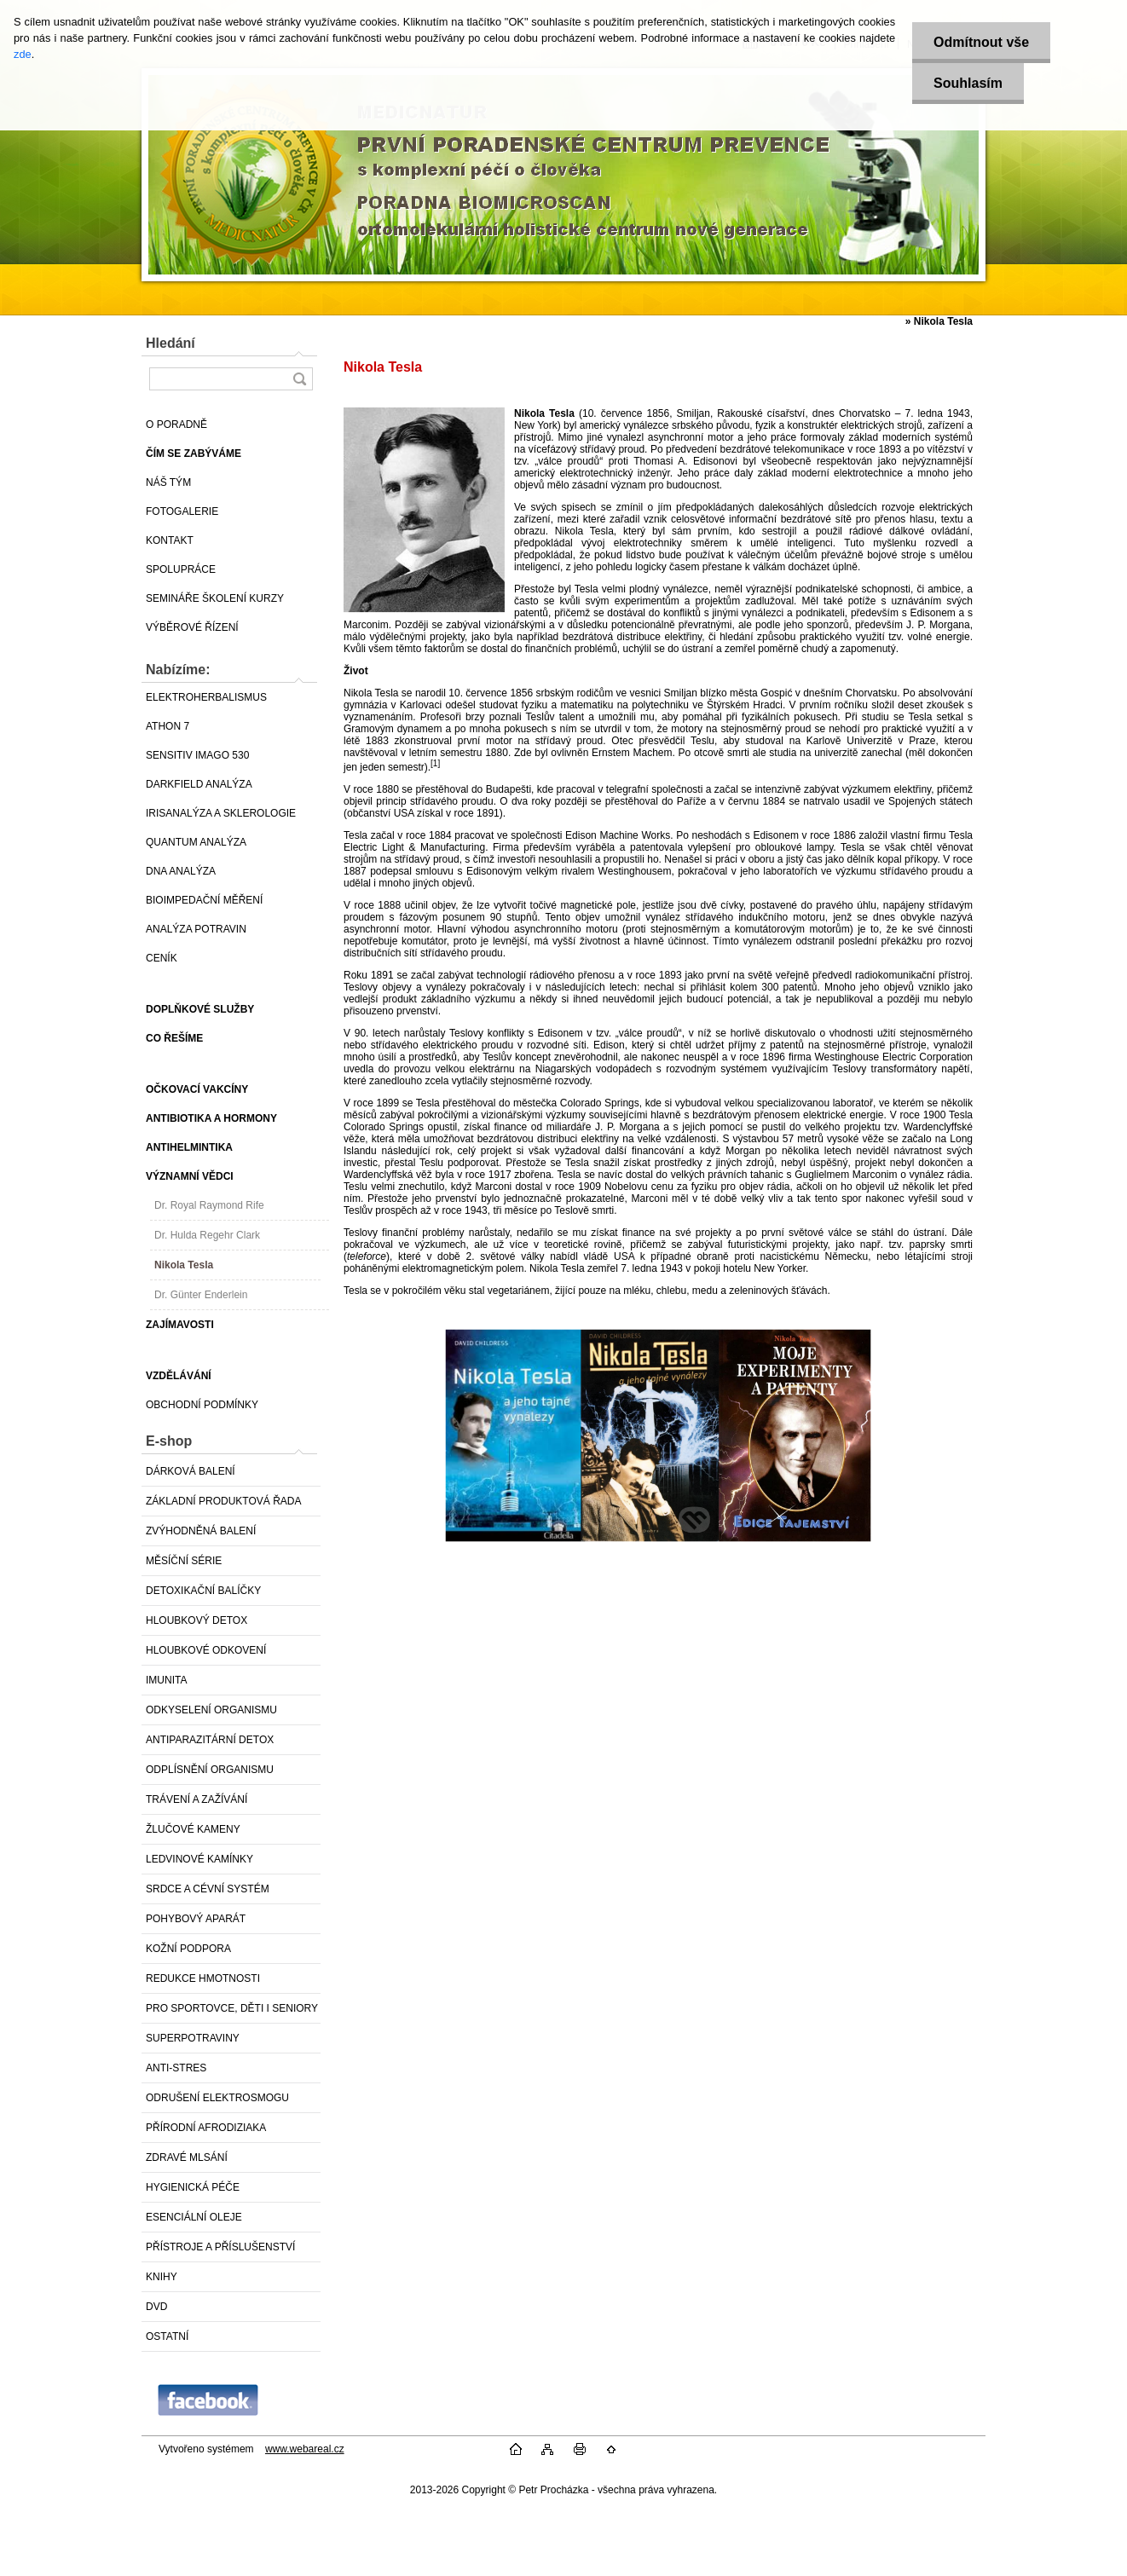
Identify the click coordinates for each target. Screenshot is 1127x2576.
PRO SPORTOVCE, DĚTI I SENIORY (232, 2008)
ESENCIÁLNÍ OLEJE (194, 2217)
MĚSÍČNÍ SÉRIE (184, 1561)
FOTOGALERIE (182, 511)
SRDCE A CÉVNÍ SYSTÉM (207, 1889)
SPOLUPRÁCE (181, 569)
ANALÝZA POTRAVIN (196, 929)
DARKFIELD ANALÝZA (199, 784)
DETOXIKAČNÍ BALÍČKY (203, 1591)
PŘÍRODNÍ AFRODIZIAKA (206, 2128)
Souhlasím (968, 83)
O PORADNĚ (176, 424)
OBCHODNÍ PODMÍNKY (202, 1405)
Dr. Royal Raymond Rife (209, 1205)
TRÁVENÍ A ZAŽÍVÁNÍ (196, 1799)
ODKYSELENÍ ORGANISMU (211, 1710)
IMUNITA (166, 1680)
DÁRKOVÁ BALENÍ (190, 1471)
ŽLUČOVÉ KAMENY (193, 1829)
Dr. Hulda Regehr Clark (207, 1235)
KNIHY (161, 2277)
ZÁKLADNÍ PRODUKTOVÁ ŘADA (223, 1501)
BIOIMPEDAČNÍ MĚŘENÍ (204, 900)
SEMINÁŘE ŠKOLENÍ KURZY (215, 598)
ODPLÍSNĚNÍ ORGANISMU (210, 1770)
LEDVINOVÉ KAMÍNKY (199, 1859)
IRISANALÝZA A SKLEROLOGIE (221, 813)
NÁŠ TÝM (168, 482)
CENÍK (161, 958)
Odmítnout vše (981, 42)
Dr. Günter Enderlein (200, 1295)
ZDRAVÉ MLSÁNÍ (187, 2157)
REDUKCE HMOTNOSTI (203, 1978)
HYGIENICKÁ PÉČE (193, 2187)
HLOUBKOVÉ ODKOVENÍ (206, 1650)
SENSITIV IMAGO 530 (197, 755)
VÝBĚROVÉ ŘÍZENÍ (192, 627)
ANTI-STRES (176, 2068)
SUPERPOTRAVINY (193, 2038)
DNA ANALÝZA (181, 871)
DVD (156, 2307)
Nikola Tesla (183, 1265)
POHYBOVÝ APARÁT (196, 1919)
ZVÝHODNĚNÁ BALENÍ (201, 1531)
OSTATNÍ (167, 2336)
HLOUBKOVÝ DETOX (196, 1620)
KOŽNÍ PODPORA (188, 1949)
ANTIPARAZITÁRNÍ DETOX (210, 1740)
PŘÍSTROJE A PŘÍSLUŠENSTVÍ (220, 2247)
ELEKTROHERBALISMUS (206, 697)
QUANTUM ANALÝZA (196, 842)
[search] (299, 379)
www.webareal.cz (304, 2449)
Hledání (170, 343)
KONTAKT (170, 540)
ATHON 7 (167, 726)
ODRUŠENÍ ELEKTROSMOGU (217, 2098)
